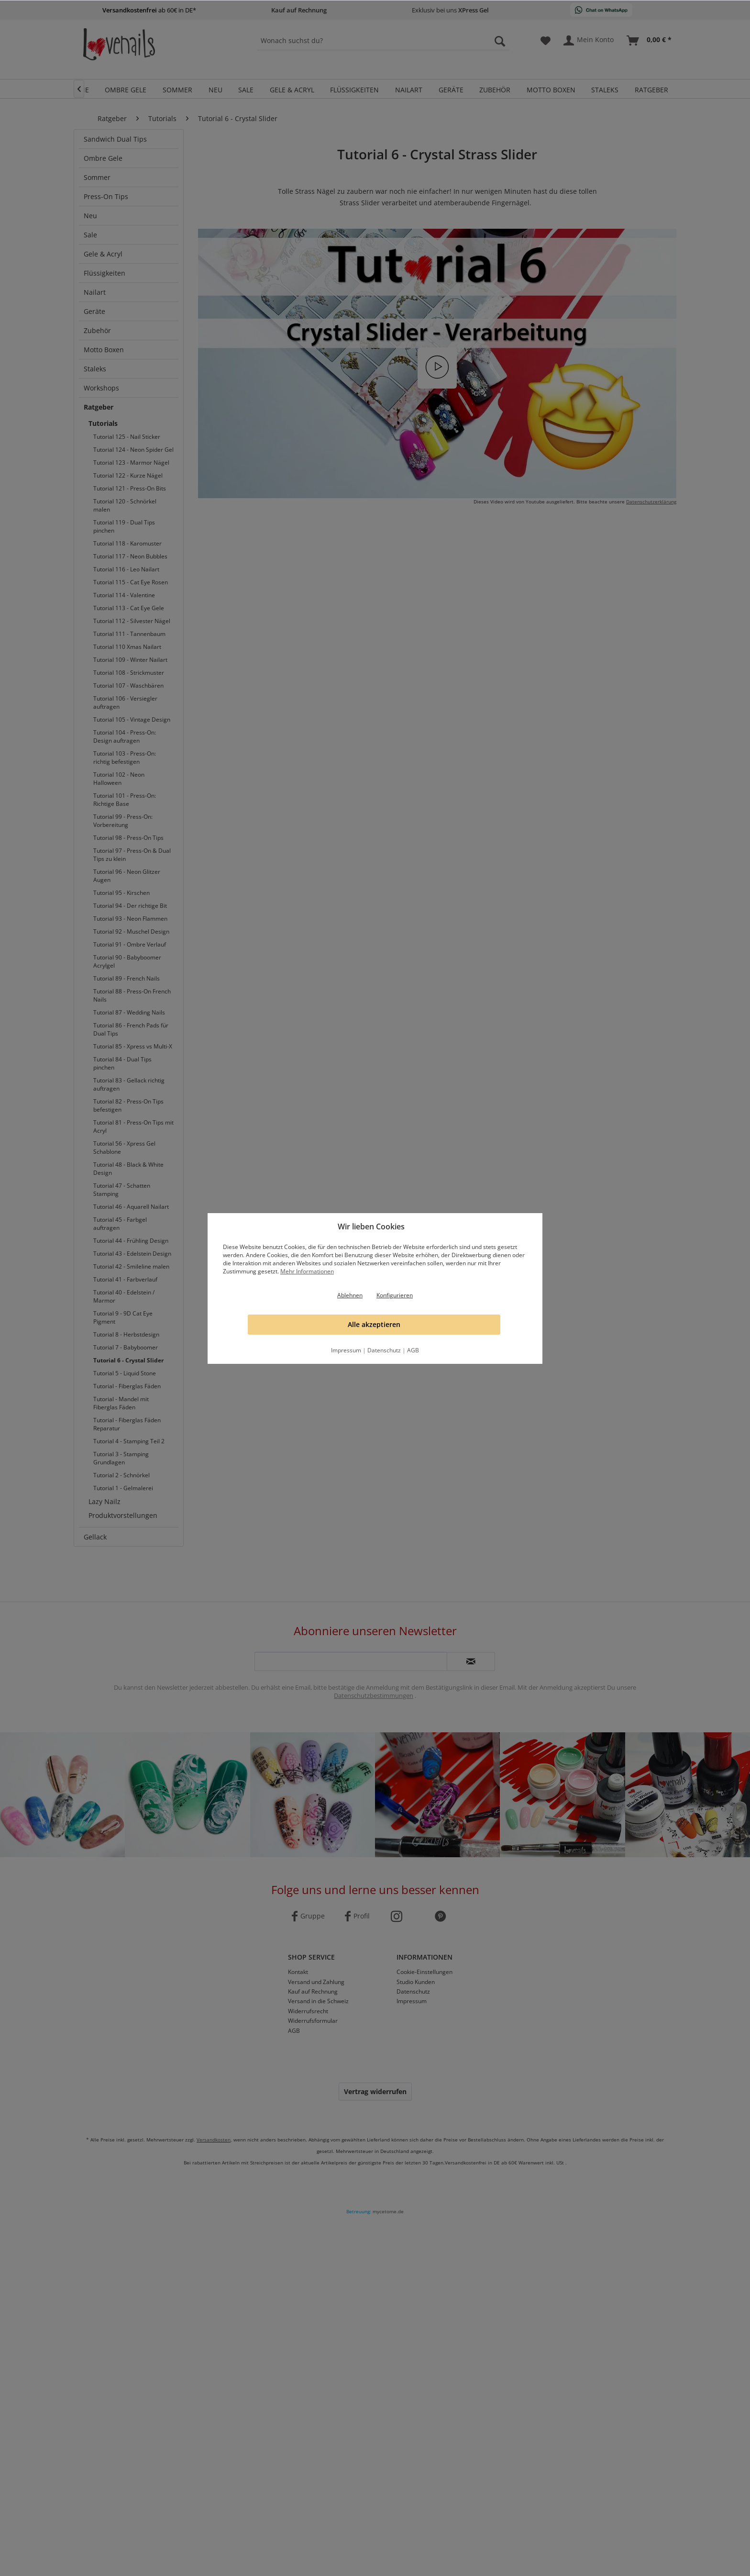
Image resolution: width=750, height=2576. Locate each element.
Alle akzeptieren (374, 1324)
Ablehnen (350, 1295)
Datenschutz (384, 1350)
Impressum (346, 1350)
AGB (413, 1350)
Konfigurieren (394, 1295)
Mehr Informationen (307, 1271)
